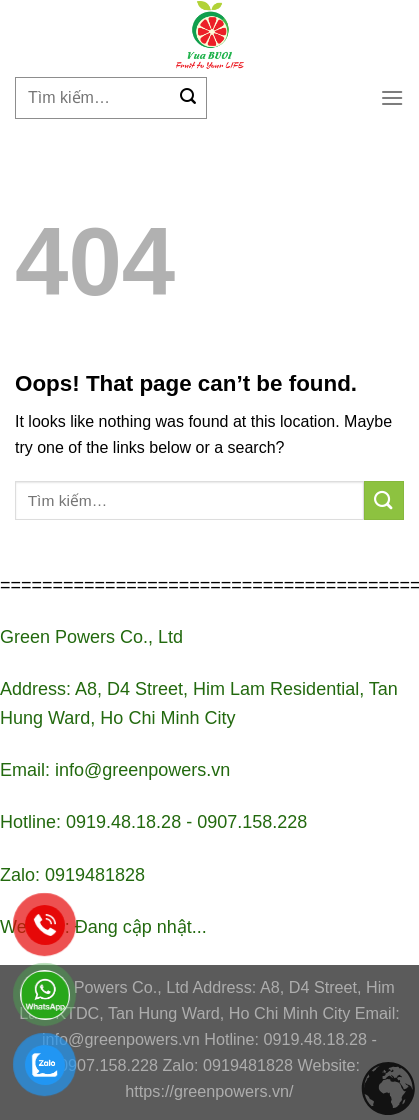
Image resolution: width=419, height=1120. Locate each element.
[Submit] (188, 98)
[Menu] (392, 97)
